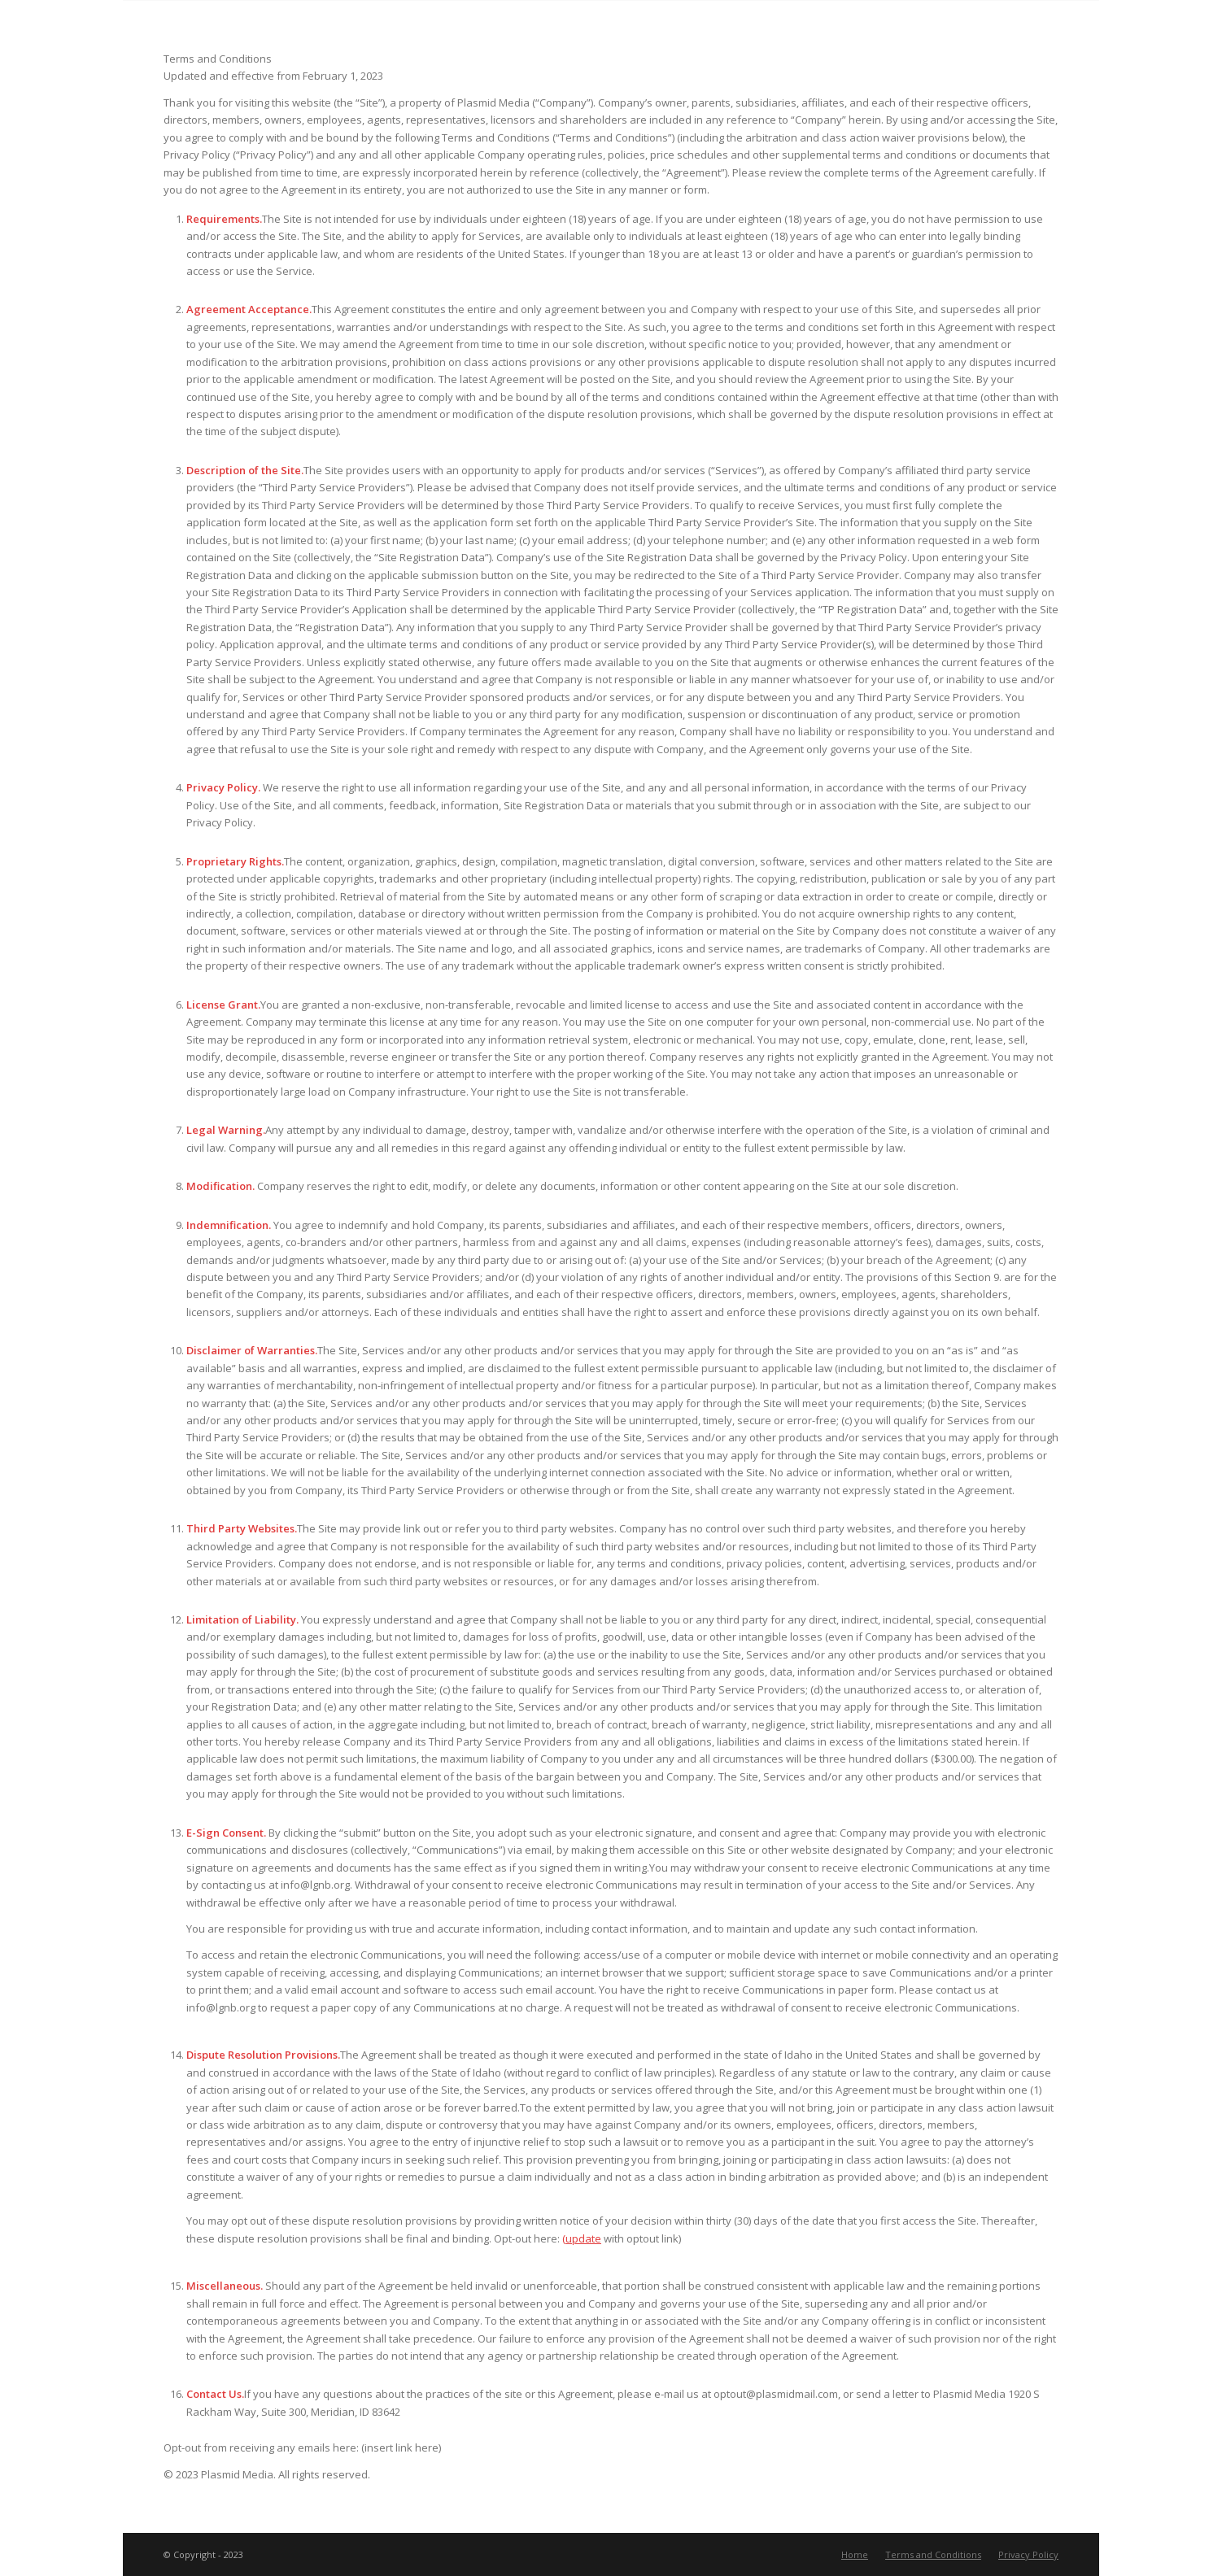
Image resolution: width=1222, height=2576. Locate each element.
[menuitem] (854, 2555)
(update (581, 2238)
